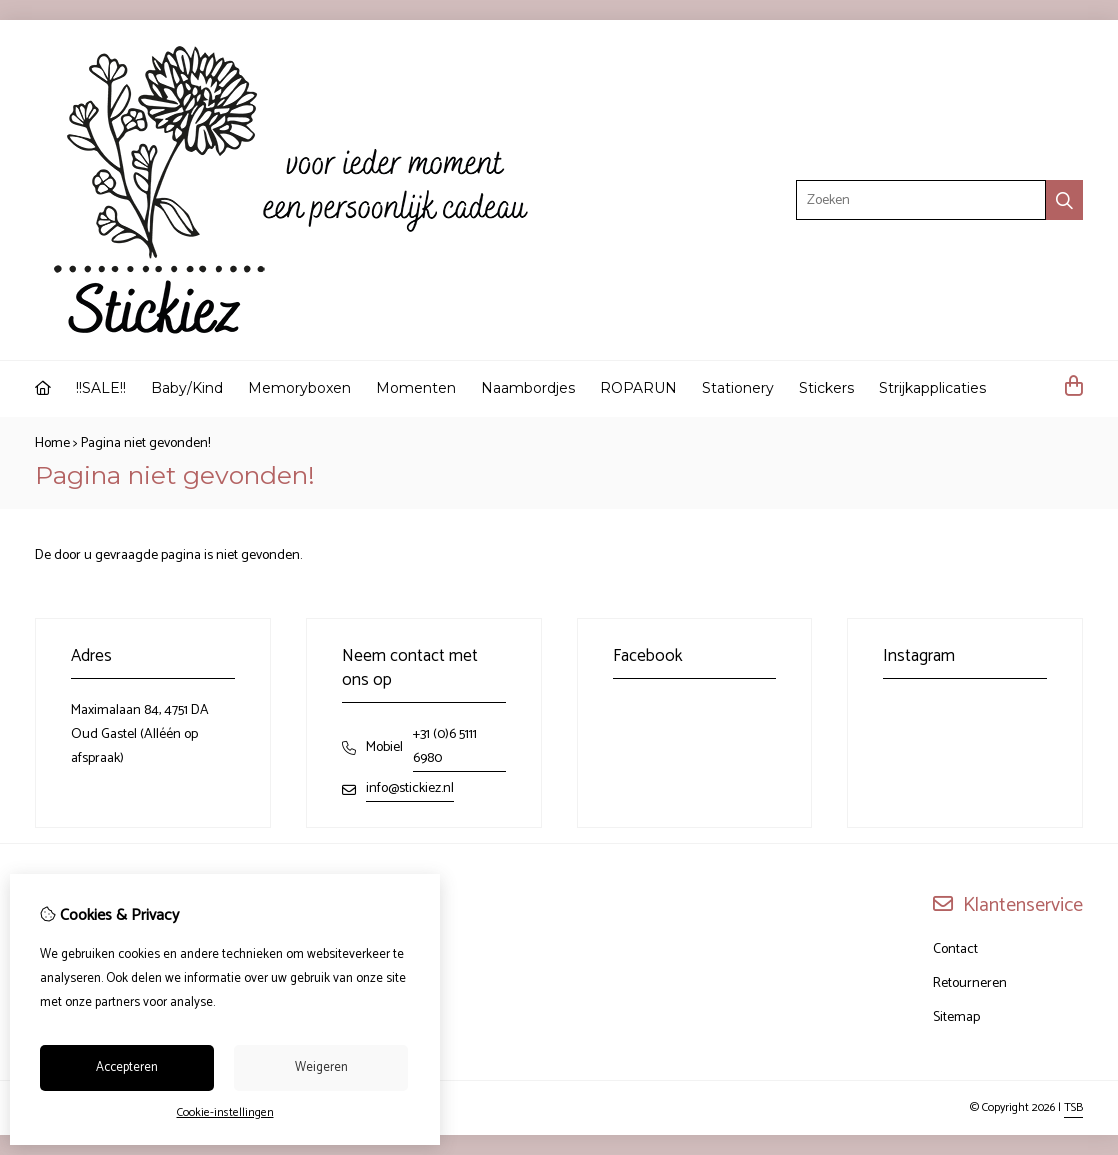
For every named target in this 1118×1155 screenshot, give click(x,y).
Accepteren (127, 1067)
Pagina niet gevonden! (145, 443)
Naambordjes (528, 388)
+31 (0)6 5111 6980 (445, 746)
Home (52, 443)
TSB (1073, 1107)
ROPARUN (638, 388)
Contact (955, 949)
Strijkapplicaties (932, 388)
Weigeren (321, 1067)
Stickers (826, 388)
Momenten (416, 388)
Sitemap (956, 1017)
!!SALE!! (101, 388)
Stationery (738, 388)
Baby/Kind (187, 388)
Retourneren (970, 983)
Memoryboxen (299, 388)
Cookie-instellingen (225, 1112)
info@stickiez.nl (410, 788)
